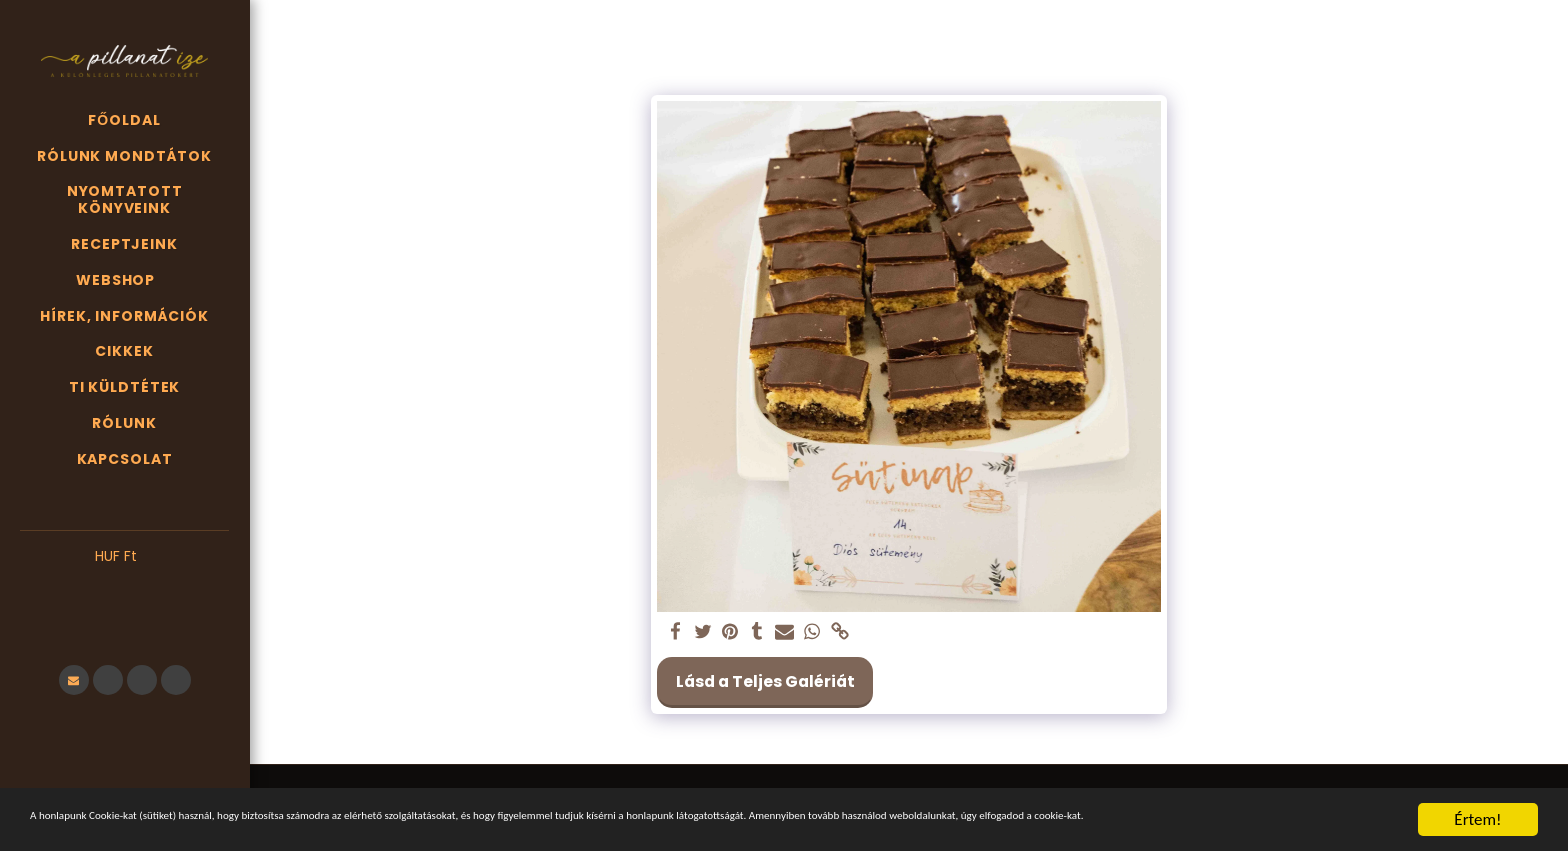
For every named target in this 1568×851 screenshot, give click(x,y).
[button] (124, 587)
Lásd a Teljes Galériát (765, 681)
